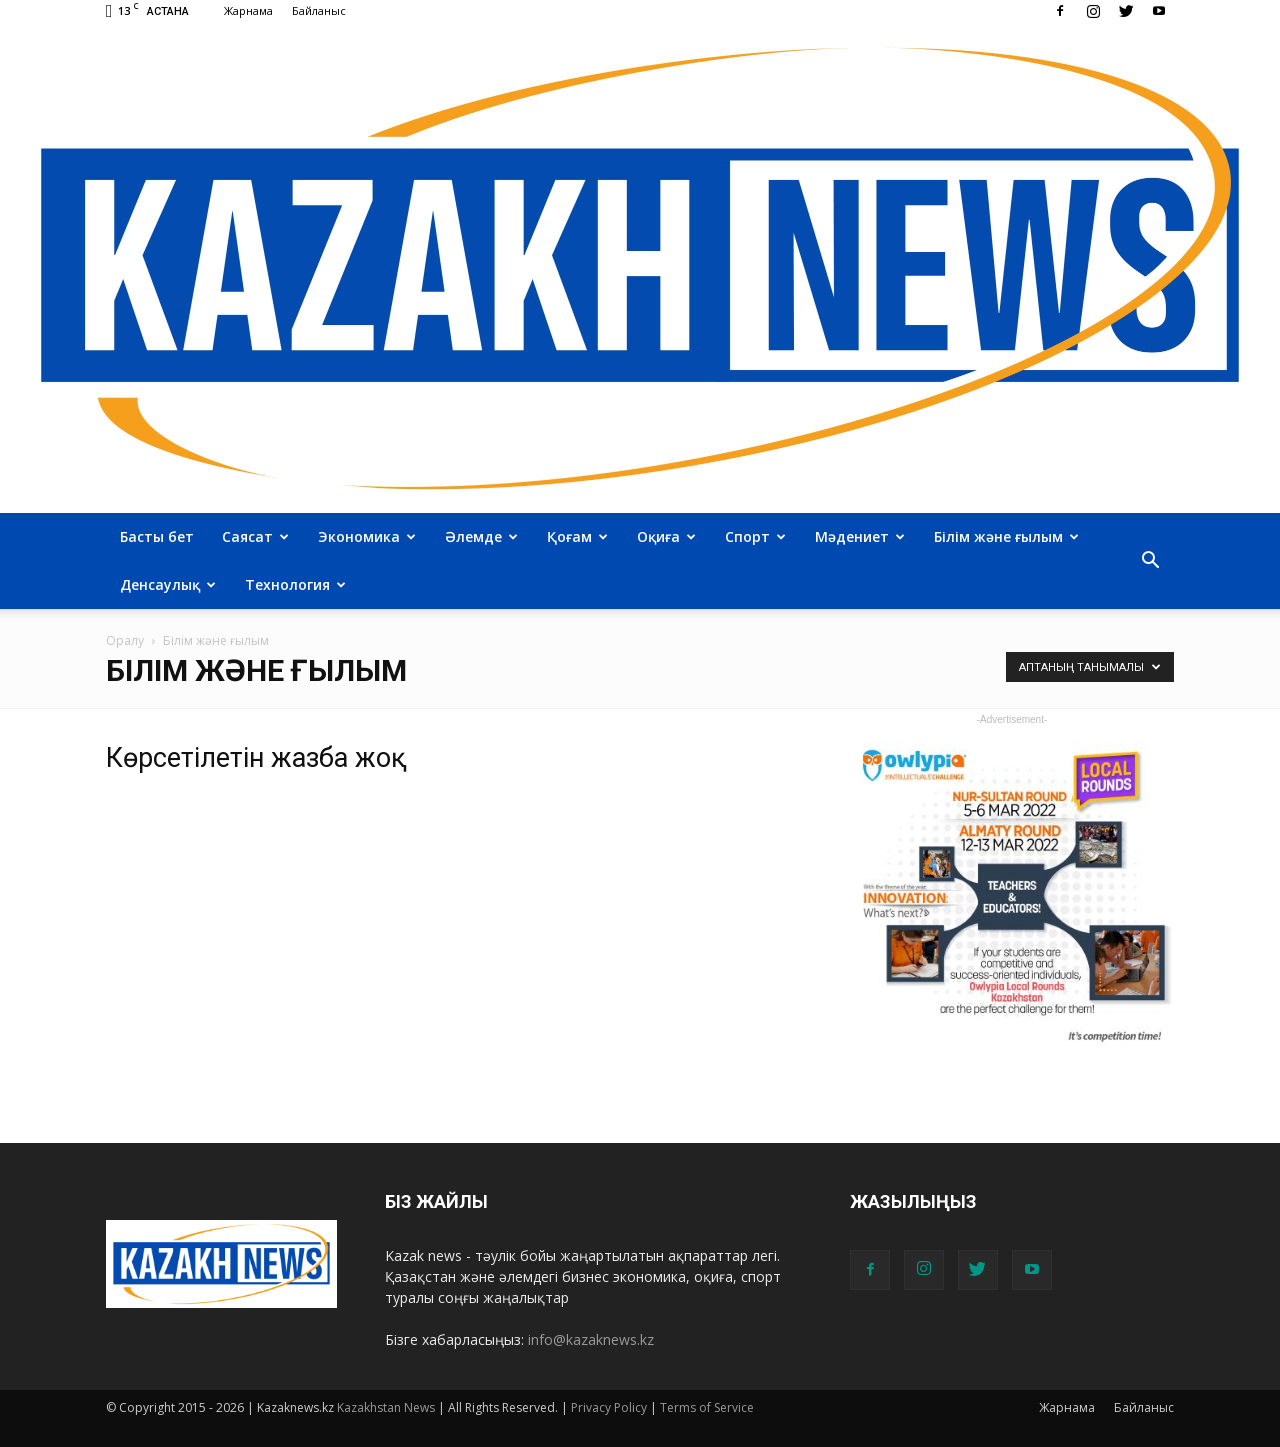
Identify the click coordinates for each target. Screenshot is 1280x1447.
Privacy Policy (609, 1407)
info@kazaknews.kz (591, 1339)
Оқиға (666, 536)
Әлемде (481, 536)
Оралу (125, 640)
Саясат (255, 536)
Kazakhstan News (386, 1407)
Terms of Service (707, 1407)
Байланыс (319, 10)
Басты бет (157, 536)
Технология (295, 584)
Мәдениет (860, 536)
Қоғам (577, 536)
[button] (1150, 561)
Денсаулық (168, 584)
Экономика (367, 536)
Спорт (755, 536)
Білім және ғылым (1006, 536)
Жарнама (248, 10)
